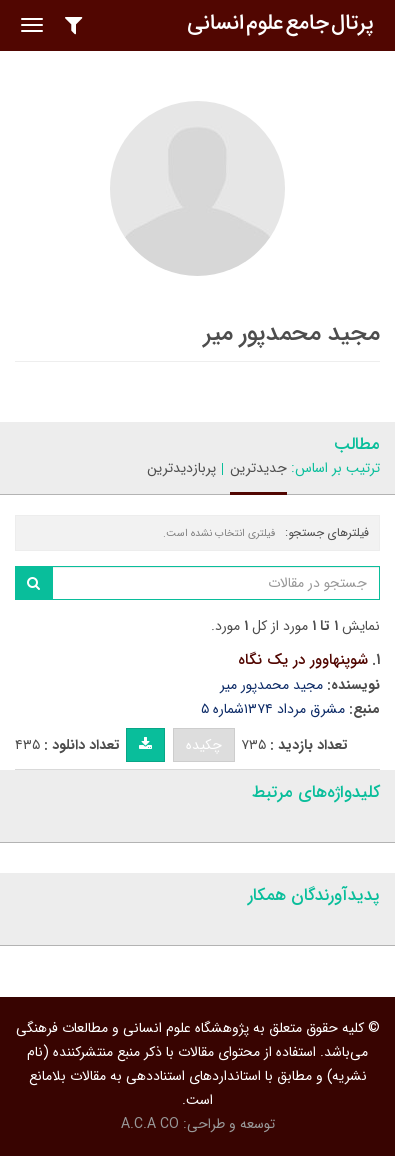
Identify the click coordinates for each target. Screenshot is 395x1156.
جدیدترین (258, 468)
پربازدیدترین (181, 468)
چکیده (204, 745)
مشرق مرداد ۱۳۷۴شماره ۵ (273, 709)
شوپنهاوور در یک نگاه (303, 660)
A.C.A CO (150, 1124)
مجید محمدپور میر (271, 685)
